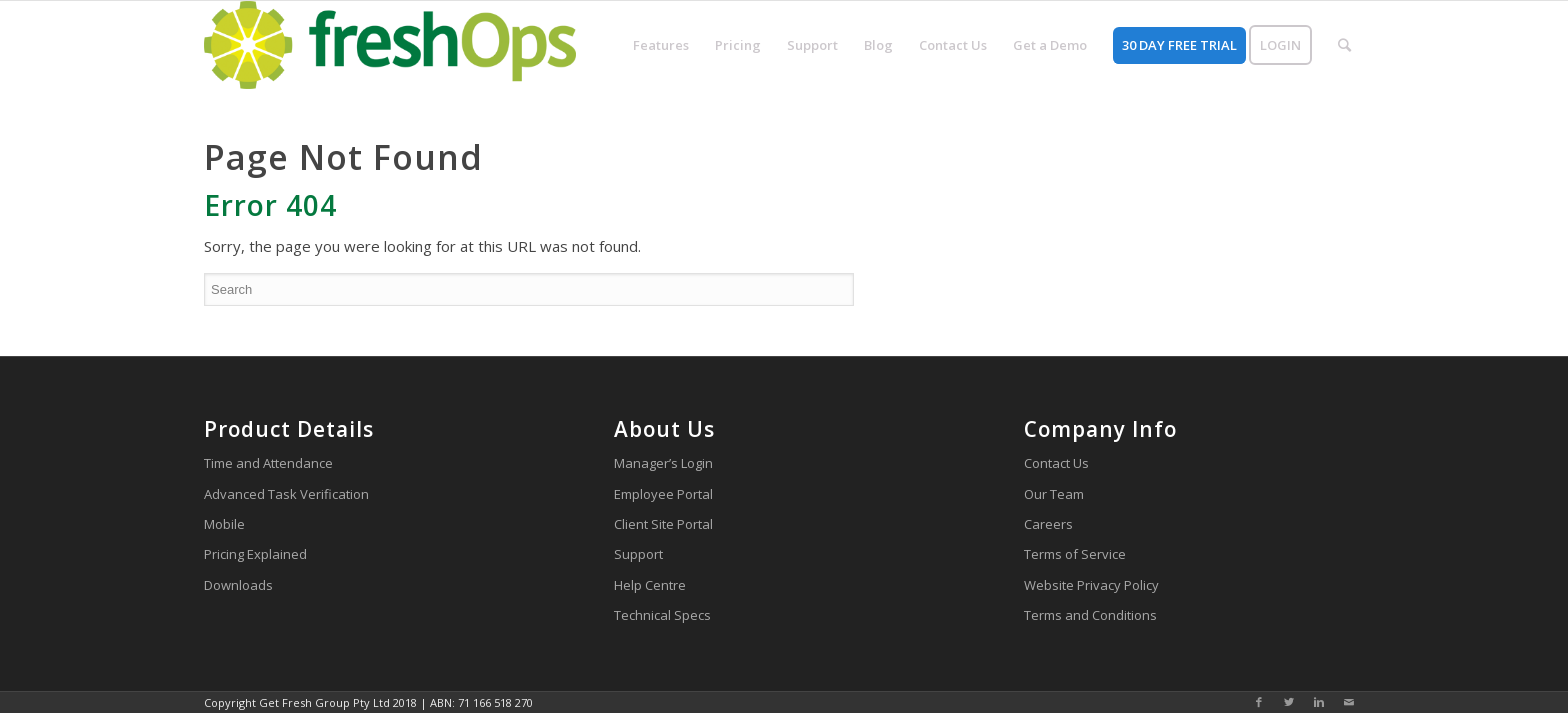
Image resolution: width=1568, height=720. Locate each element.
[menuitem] (661, 45)
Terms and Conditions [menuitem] (1090, 615)
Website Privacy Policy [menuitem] (1091, 585)
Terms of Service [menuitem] (1075, 554)
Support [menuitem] (638, 554)
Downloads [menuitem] (238, 585)
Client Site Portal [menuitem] (663, 524)
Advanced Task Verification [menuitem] (286, 494)
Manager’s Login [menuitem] (663, 463)
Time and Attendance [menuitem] (268, 463)
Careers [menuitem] (1048, 524)
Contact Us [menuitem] (1056, 463)
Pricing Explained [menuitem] (255, 554)
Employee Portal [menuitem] (663, 494)
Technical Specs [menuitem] (662, 615)
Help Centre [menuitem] (650, 585)
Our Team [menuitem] (1054, 494)
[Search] (529, 289)
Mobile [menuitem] (224, 524)
